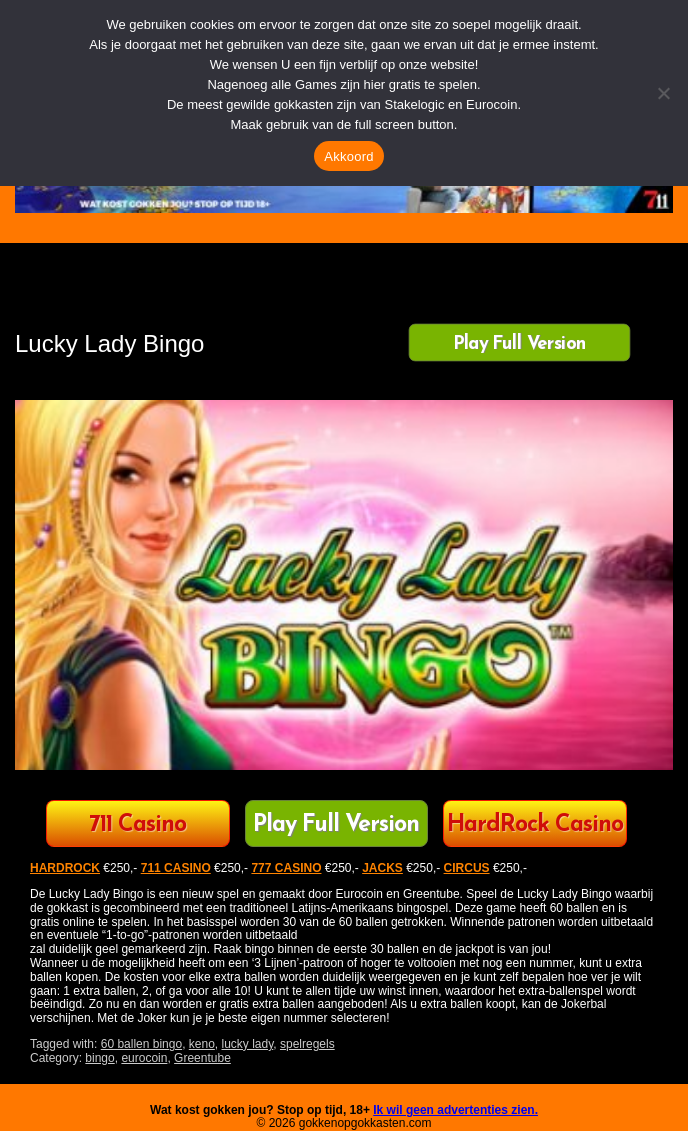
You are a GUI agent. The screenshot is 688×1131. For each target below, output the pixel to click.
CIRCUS (467, 868)
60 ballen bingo (141, 1044)
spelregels (307, 1044)
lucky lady (248, 1044)
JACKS (382, 868)
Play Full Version (519, 344)
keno (202, 1044)
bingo (99, 1058)
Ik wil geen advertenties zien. (455, 1110)
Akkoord (348, 156)
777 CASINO (286, 868)
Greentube (202, 1058)
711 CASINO (176, 868)
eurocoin (144, 1058)
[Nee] (663, 93)
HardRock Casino (535, 825)
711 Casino (137, 825)
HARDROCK (65, 868)
